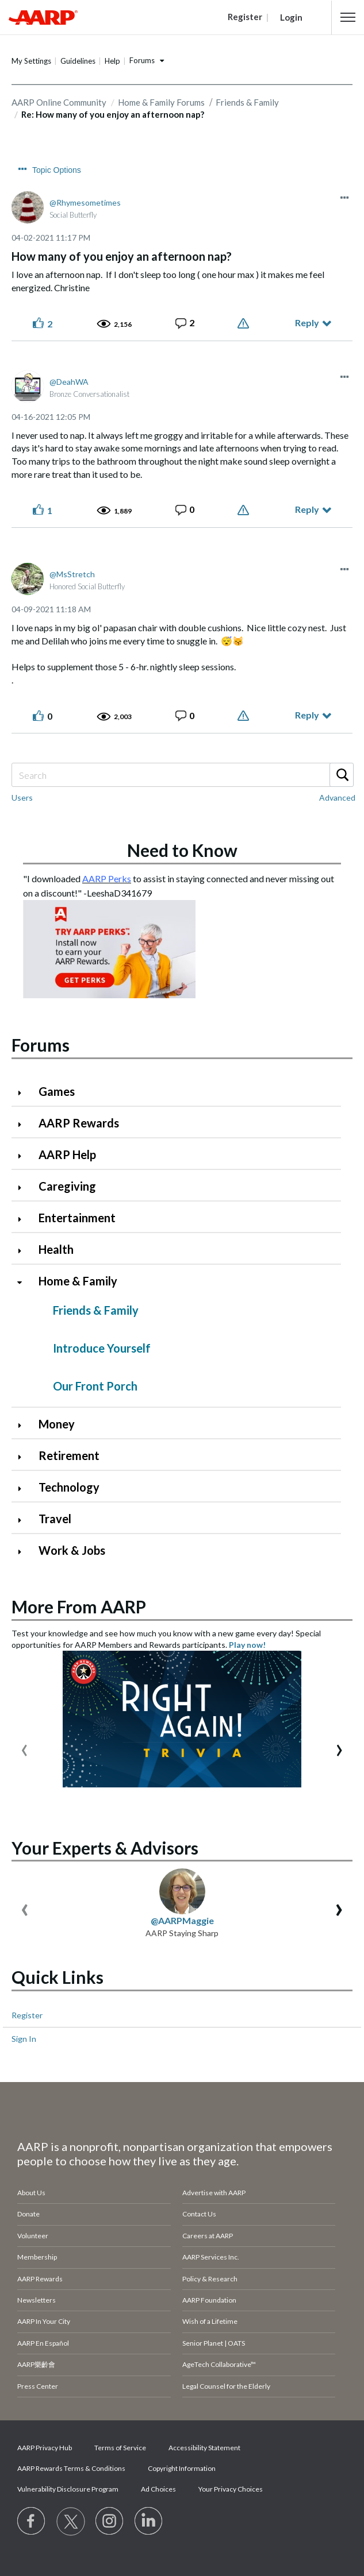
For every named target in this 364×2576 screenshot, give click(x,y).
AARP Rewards (79, 1123)
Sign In (24, 2039)
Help (112, 60)
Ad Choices (158, 2489)
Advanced (337, 797)
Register (27, 2015)
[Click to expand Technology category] (24, 1488)
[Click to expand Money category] (24, 1425)
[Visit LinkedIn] (149, 2521)
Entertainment (77, 1218)
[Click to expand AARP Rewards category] (24, 1124)
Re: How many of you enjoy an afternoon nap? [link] (112, 114)
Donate (28, 2214)
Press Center (37, 2386)
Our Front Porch (95, 1386)
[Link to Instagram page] (109, 2521)
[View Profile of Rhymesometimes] (85, 202)
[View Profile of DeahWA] (69, 382)
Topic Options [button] (56, 170)
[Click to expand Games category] (24, 1093)
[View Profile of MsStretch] (72, 574)
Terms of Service (120, 2447)
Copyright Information (182, 2468)
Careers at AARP (207, 2235)
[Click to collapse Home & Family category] (24, 1282)
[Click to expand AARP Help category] (24, 1156)
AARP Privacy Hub (44, 2447)
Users (22, 797)
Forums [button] (142, 60)
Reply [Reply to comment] (307, 509)
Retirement (69, 1455)
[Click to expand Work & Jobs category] (24, 1552)
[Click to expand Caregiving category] (24, 1187)
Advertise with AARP (214, 2192)
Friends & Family (247, 102)
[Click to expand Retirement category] (24, 1457)
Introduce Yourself (102, 1348)
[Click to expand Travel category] (24, 1520)
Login (291, 17)
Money (57, 1424)
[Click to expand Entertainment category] (24, 1219)
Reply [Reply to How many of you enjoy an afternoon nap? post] (307, 322)
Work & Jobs (72, 1550)
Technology (69, 1487)
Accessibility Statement (204, 2447)
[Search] (182, 775)
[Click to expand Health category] (24, 1251)
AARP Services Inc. (210, 2257)
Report (244, 323)
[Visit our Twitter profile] (70, 2521)
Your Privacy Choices (230, 2489)
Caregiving (67, 1186)
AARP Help (67, 1154)
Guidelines (77, 60)
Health (56, 1249)
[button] (348, 17)
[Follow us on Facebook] (31, 2521)
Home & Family (78, 1281)
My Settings (31, 60)
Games (57, 1091)
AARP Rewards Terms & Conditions (71, 2468)
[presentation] (24, 1747)
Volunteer (32, 2235)
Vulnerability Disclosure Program (67, 2489)
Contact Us (199, 2214)
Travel (55, 1518)
